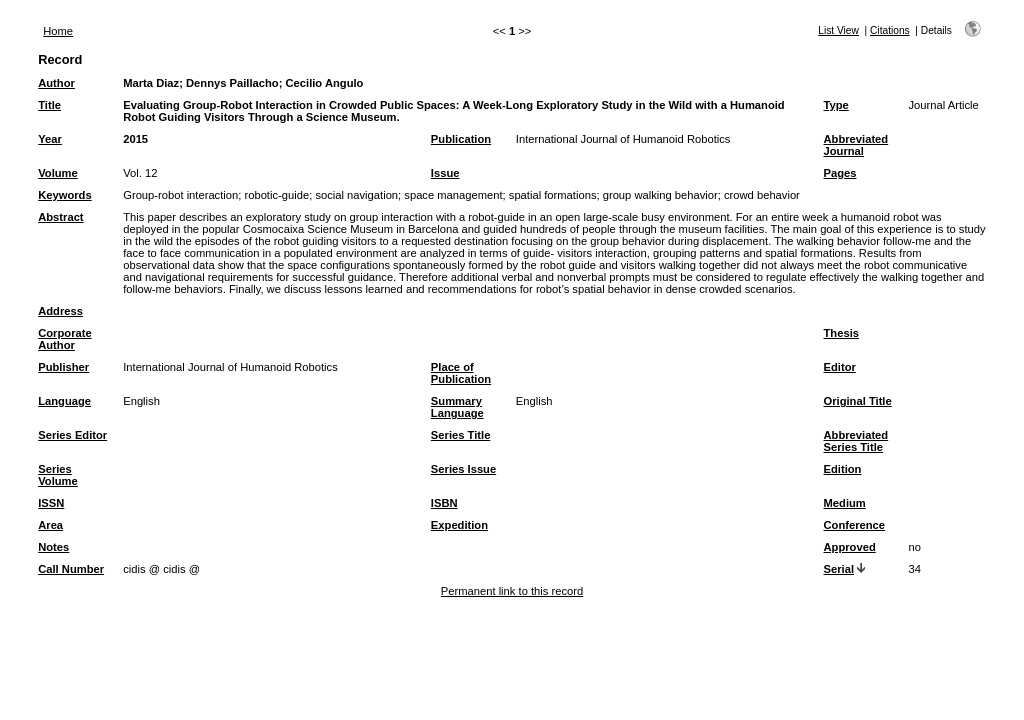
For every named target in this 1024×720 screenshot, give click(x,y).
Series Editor (72, 435)
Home (58, 31)
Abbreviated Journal (856, 145)
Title (49, 105)
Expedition (459, 525)
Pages (840, 173)
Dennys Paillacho (232, 83)
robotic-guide (276, 195)
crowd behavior (762, 195)
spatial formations (553, 195)
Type (836, 105)
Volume (58, 173)
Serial (839, 569)
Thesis (841, 333)
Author (56, 83)
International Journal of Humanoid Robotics (623, 139)
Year (50, 139)
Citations (890, 30)
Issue (445, 173)
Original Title (858, 401)
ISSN (51, 503)
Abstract (60, 217)
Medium (845, 503)
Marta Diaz (151, 83)
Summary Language (457, 407)
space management (453, 195)
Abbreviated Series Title (856, 441)
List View (838, 30)
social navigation (356, 195)
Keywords (64, 195)
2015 (135, 139)
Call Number (71, 569)
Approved (850, 547)
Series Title (461, 435)
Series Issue (463, 469)
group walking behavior (660, 195)
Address (60, 311)
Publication (461, 139)
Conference (855, 525)
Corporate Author (64, 339)
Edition (843, 469)
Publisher (63, 367)
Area (50, 525)
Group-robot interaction (180, 195)
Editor (840, 367)
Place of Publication (461, 373)
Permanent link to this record (512, 591)
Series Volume (58, 475)
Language (64, 401)
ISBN (444, 503)
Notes (53, 547)
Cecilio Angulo (325, 83)
